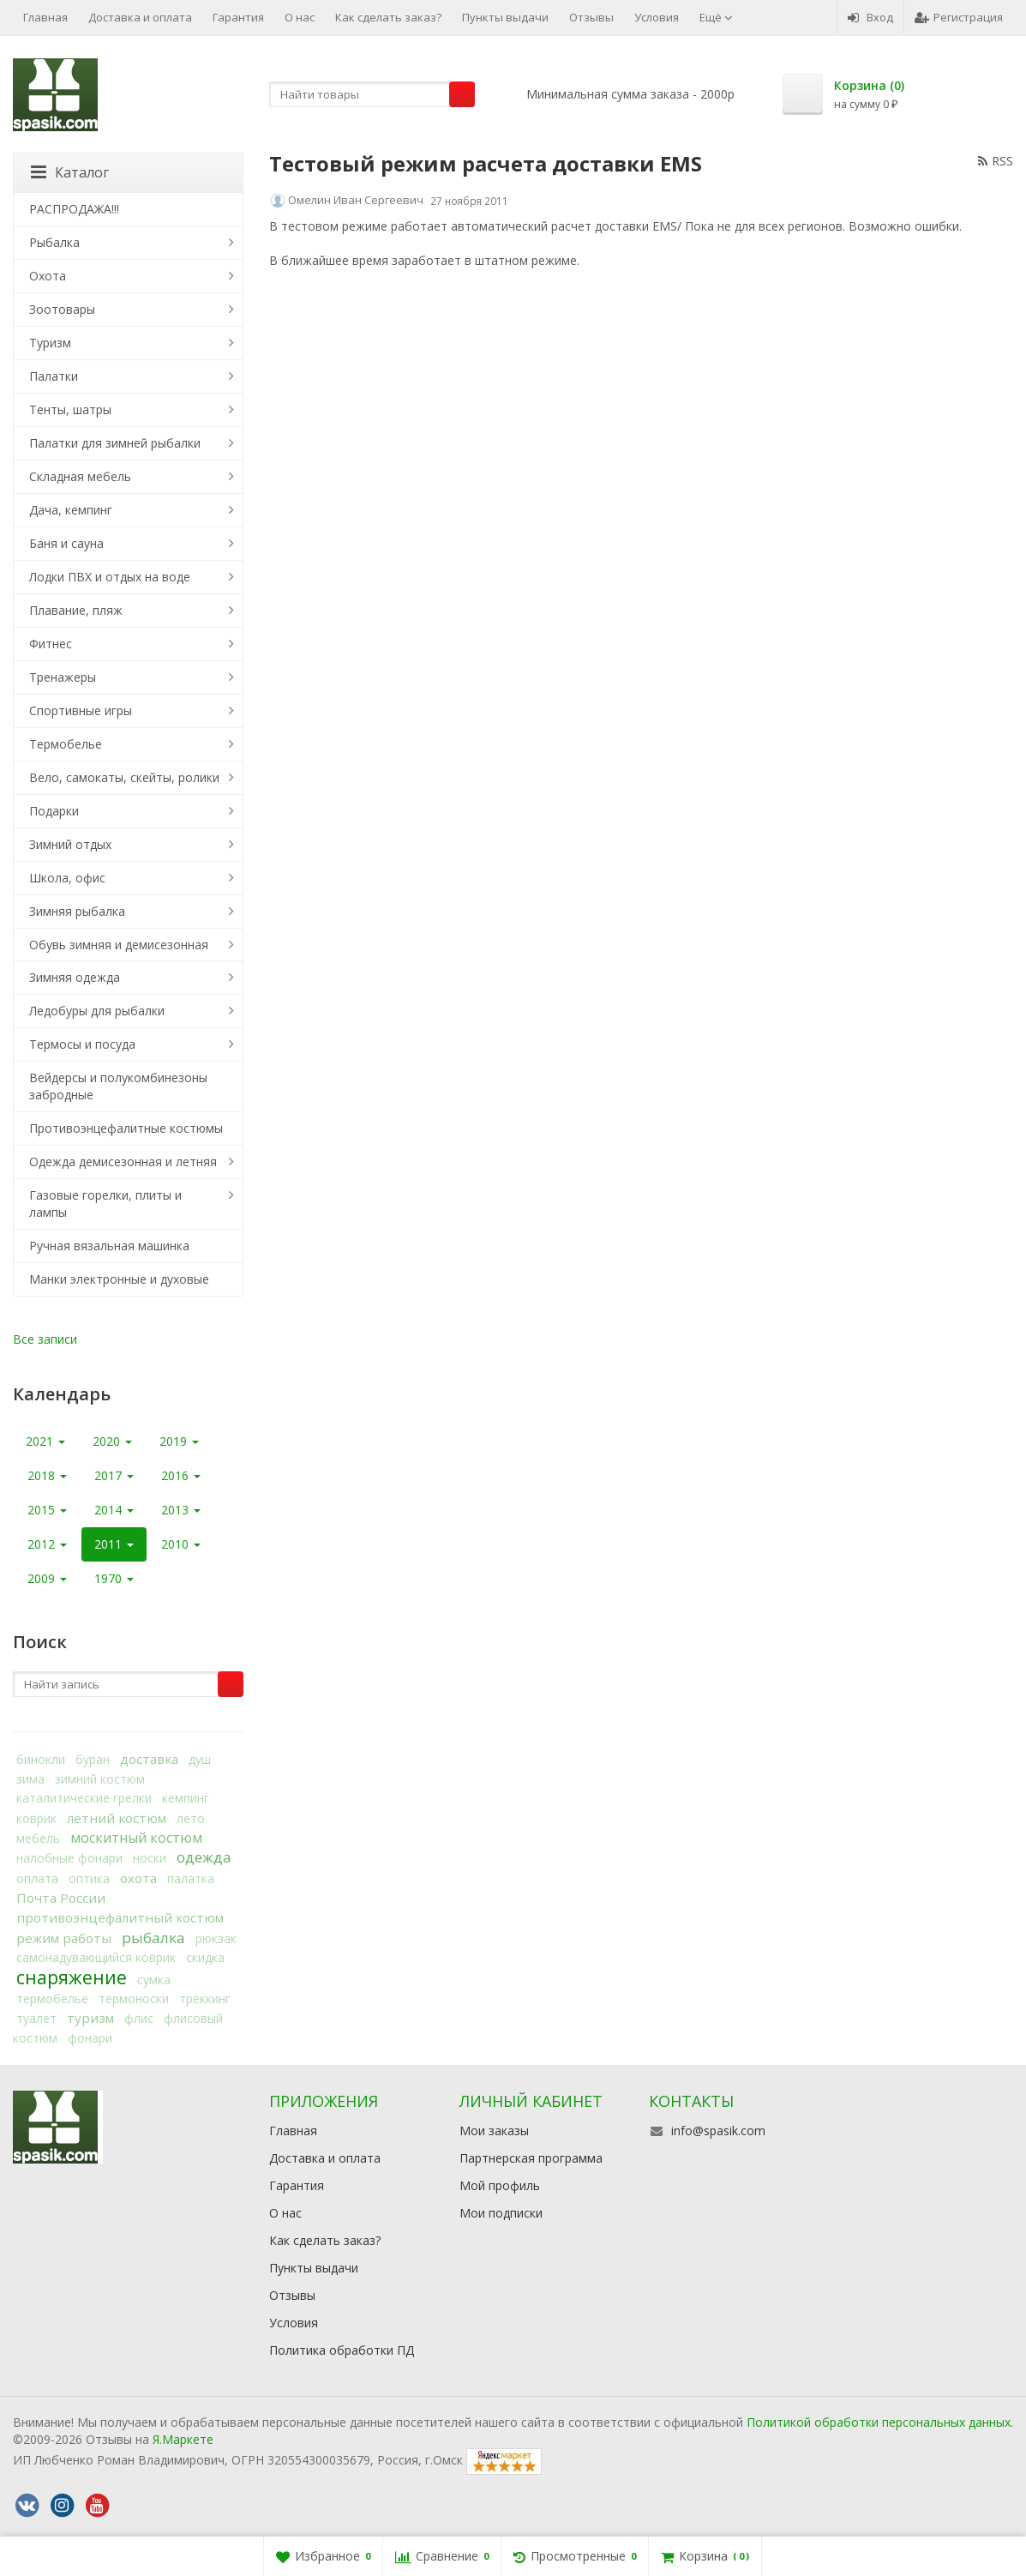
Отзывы (591, 17)
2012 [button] (47, 1544)
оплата (37, 1878)
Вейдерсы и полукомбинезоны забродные (118, 1086)
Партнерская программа (531, 2158)
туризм (90, 2017)
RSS (995, 161)
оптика (89, 1878)
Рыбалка (54, 242)
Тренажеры (62, 677)
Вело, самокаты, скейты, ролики (124, 777)
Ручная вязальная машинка (109, 1245)
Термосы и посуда (82, 1044)
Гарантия (238, 17)
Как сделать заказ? (388, 17)
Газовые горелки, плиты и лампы (105, 1203)
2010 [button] (181, 1544)
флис (138, 2018)
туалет (36, 2018)
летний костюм (116, 1818)
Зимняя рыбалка (77, 911)
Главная (45, 17)
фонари (90, 2038)
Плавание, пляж (76, 610)
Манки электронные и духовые (119, 1279)
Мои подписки (501, 2213)
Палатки (53, 376)
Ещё (716, 17)
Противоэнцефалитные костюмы (126, 1128)
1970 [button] (114, 1578)
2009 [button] (47, 1578)
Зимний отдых (70, 844)
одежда (204, 1857)
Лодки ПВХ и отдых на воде (109, 577)
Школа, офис (67, 878)
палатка (190, 1878)
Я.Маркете (183, 2439)
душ (200, 1759)
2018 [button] (47, 1475)
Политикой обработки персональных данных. (880, 2422)
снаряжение (71, 1977)
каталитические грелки (84, 1798)
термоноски (134, 1998)
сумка (154, 1979)
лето (191, 1818)
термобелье (52, 1998)
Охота (47, 276)
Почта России (60, 1897)
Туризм (50, 342)
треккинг (205, 1998)
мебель (38, 1838)
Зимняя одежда (74, 977)
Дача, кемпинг (70, 510)
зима (30, 1779)
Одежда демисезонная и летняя (123, 1161)
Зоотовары (62, 309)
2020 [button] (112, 1441)
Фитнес (50, 643)
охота (138, 1878)
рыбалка (153, 1937)
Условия (656, 17)
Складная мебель (80, 476)
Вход (870, 17)
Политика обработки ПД (341, 2350)
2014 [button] (114, 1510)
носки (149, 1858)
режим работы (63, 1938)
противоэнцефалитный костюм (120, 1917)
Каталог (70, 172)
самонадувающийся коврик (96, 1957)
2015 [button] (47, 1510)
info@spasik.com (718, 2130)
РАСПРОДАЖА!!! (74, 209)
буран (92, 1759)
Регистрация (959, 17)
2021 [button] (45, 1441)
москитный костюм (136, 1837)
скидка (205, 1957)
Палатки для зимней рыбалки (115, 443)
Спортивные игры (80, 710)
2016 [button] (181, 1475)
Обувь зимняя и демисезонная (118, 944)
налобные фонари (69, 1858)
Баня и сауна (66, 543)
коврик (36, 1818)
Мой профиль (499, 2185)
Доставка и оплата (140, 17)
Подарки (54, 811)
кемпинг (185, 1798)
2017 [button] (114, 1475)
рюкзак (216, 1938)
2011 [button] (114, 1544)
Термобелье (65, 744)
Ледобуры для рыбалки (97, 1010)
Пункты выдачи (505, 17)
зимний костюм (100, 1779)
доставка (149, 1758)
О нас (300, 17)
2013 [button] (181, 1510)
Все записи (45, 1339)
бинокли (40, 1759)
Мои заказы (494, 2130)
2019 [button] (179, 1441)
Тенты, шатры (70, 409)
